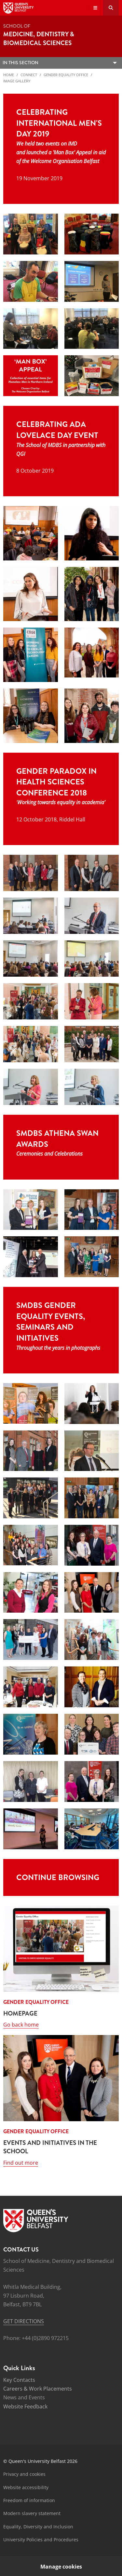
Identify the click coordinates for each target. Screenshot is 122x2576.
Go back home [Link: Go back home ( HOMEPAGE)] (21, 2024)
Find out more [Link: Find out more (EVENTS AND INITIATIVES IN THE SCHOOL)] (20, 2162)
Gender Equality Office (66, 74)
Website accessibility (25, 2487)
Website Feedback (25, 2406)
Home (8, 74)
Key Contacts (19, 2379)
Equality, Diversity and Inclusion (38, 2526)
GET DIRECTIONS (23, 2321)
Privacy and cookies (24, 2474)
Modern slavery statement (32, 2513)
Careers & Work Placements (37, 2388)
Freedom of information (29, 2500)
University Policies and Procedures (40, 2539)
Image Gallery (16, 80)
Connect (28, 74)
